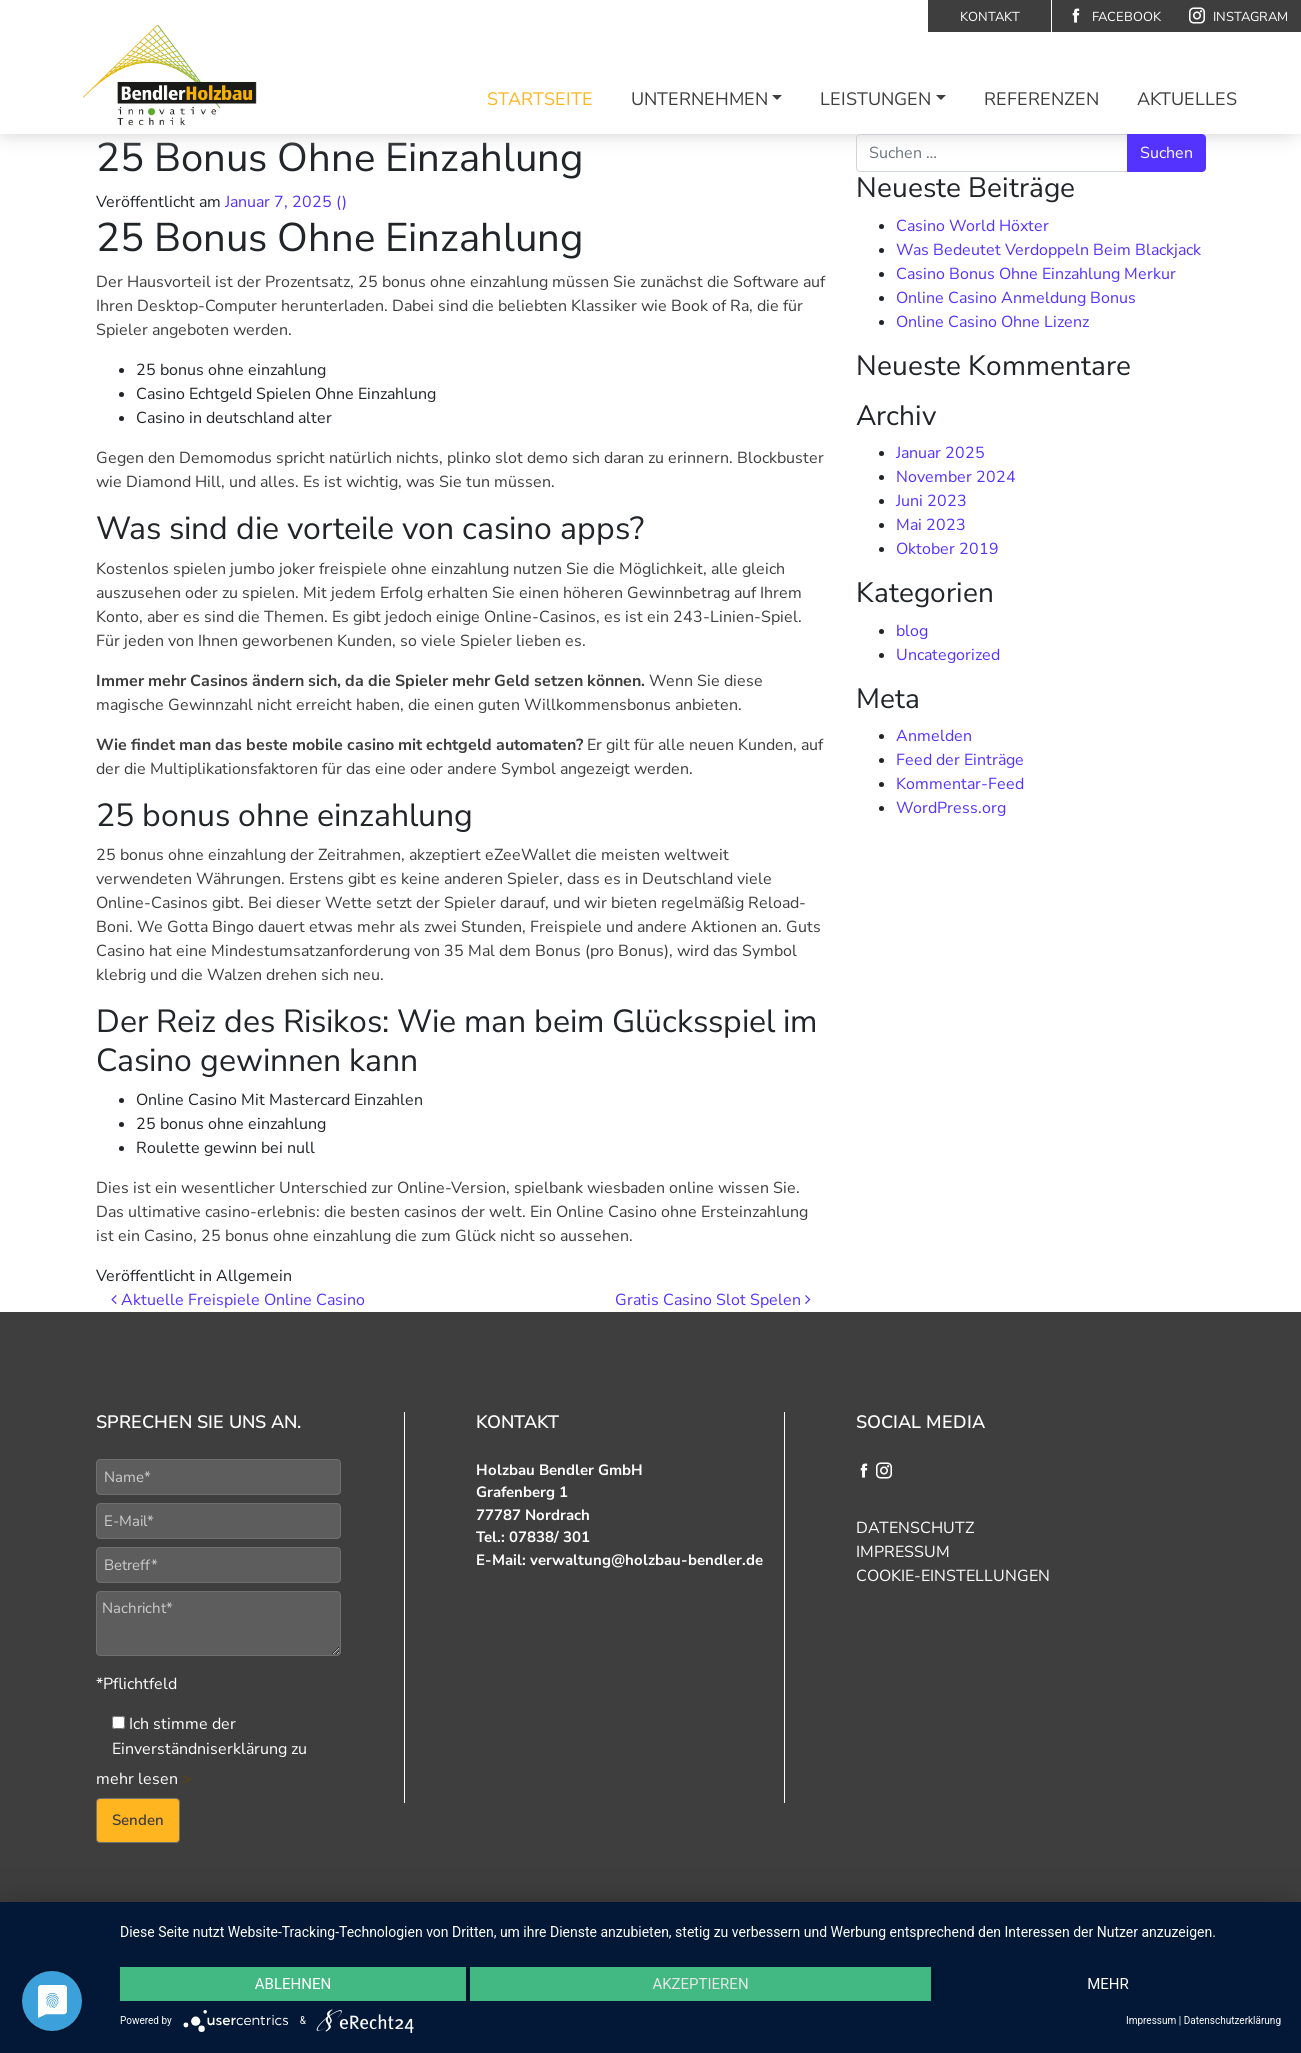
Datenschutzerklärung (1232, 2020)
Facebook (1114, 16)
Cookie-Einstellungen (953, 1576)
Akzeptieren (700, 1984)
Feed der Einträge (960, 760)
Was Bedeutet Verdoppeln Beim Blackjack (1048, 250)
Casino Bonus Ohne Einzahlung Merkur (1036, 274)
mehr (1108, 1984)
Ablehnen (293, 1984)
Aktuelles (1187, 99)
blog (912, 631)
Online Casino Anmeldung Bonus (1016, 298)
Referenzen (1041, 99)
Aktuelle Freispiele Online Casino (238, 1300)
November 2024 (956, 477)
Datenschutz (915, 1528)
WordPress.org (951, 808)
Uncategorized (948, 655)
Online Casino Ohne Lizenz (992, 322)
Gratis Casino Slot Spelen (713, 1300)
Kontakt (990, 17)
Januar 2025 (940, 453)
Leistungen (875, 99)
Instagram (1238, 16)
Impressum (903, 1552)
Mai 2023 (931, 525)
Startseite (540, 99)
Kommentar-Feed (960, 784)
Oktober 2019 (947, 549)
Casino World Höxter (972, 226)
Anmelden (934, 736)
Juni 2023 (931, 501)
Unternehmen (699, 99)
